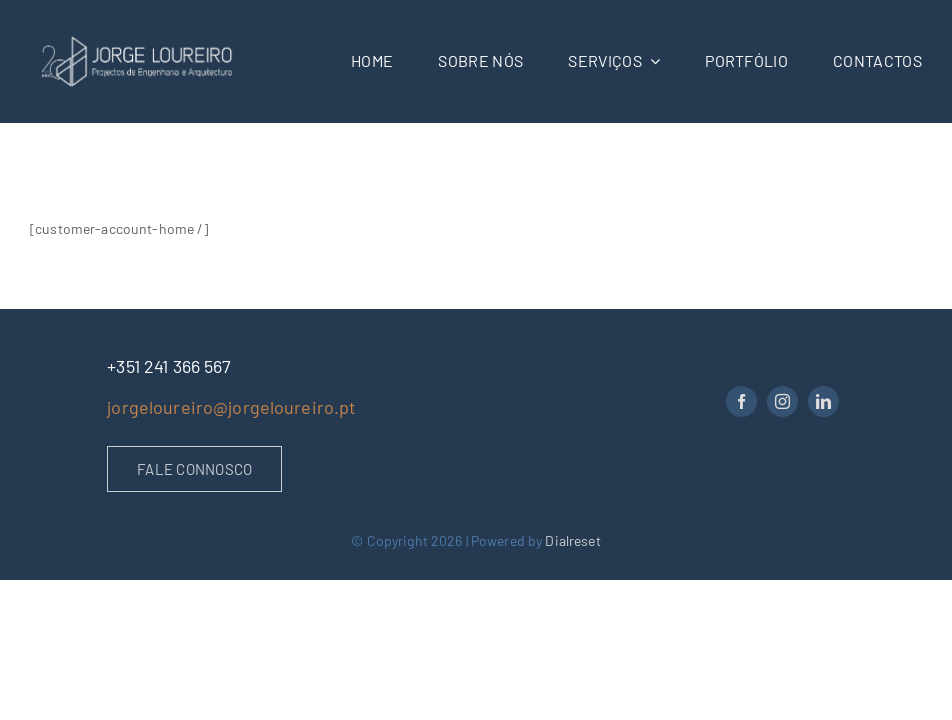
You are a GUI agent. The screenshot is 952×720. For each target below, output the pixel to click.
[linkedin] (823, 401)
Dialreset (572, 540)
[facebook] (741, 401)
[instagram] (782, 401)
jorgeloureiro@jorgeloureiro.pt (231, 407)
